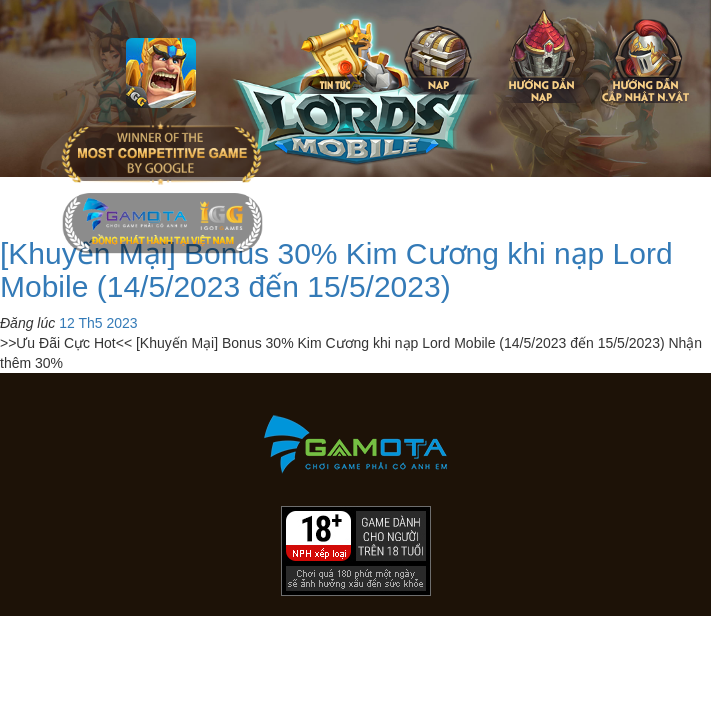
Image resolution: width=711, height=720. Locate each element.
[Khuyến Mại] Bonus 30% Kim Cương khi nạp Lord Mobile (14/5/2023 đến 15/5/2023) (336, 270)
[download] (654, 695)
